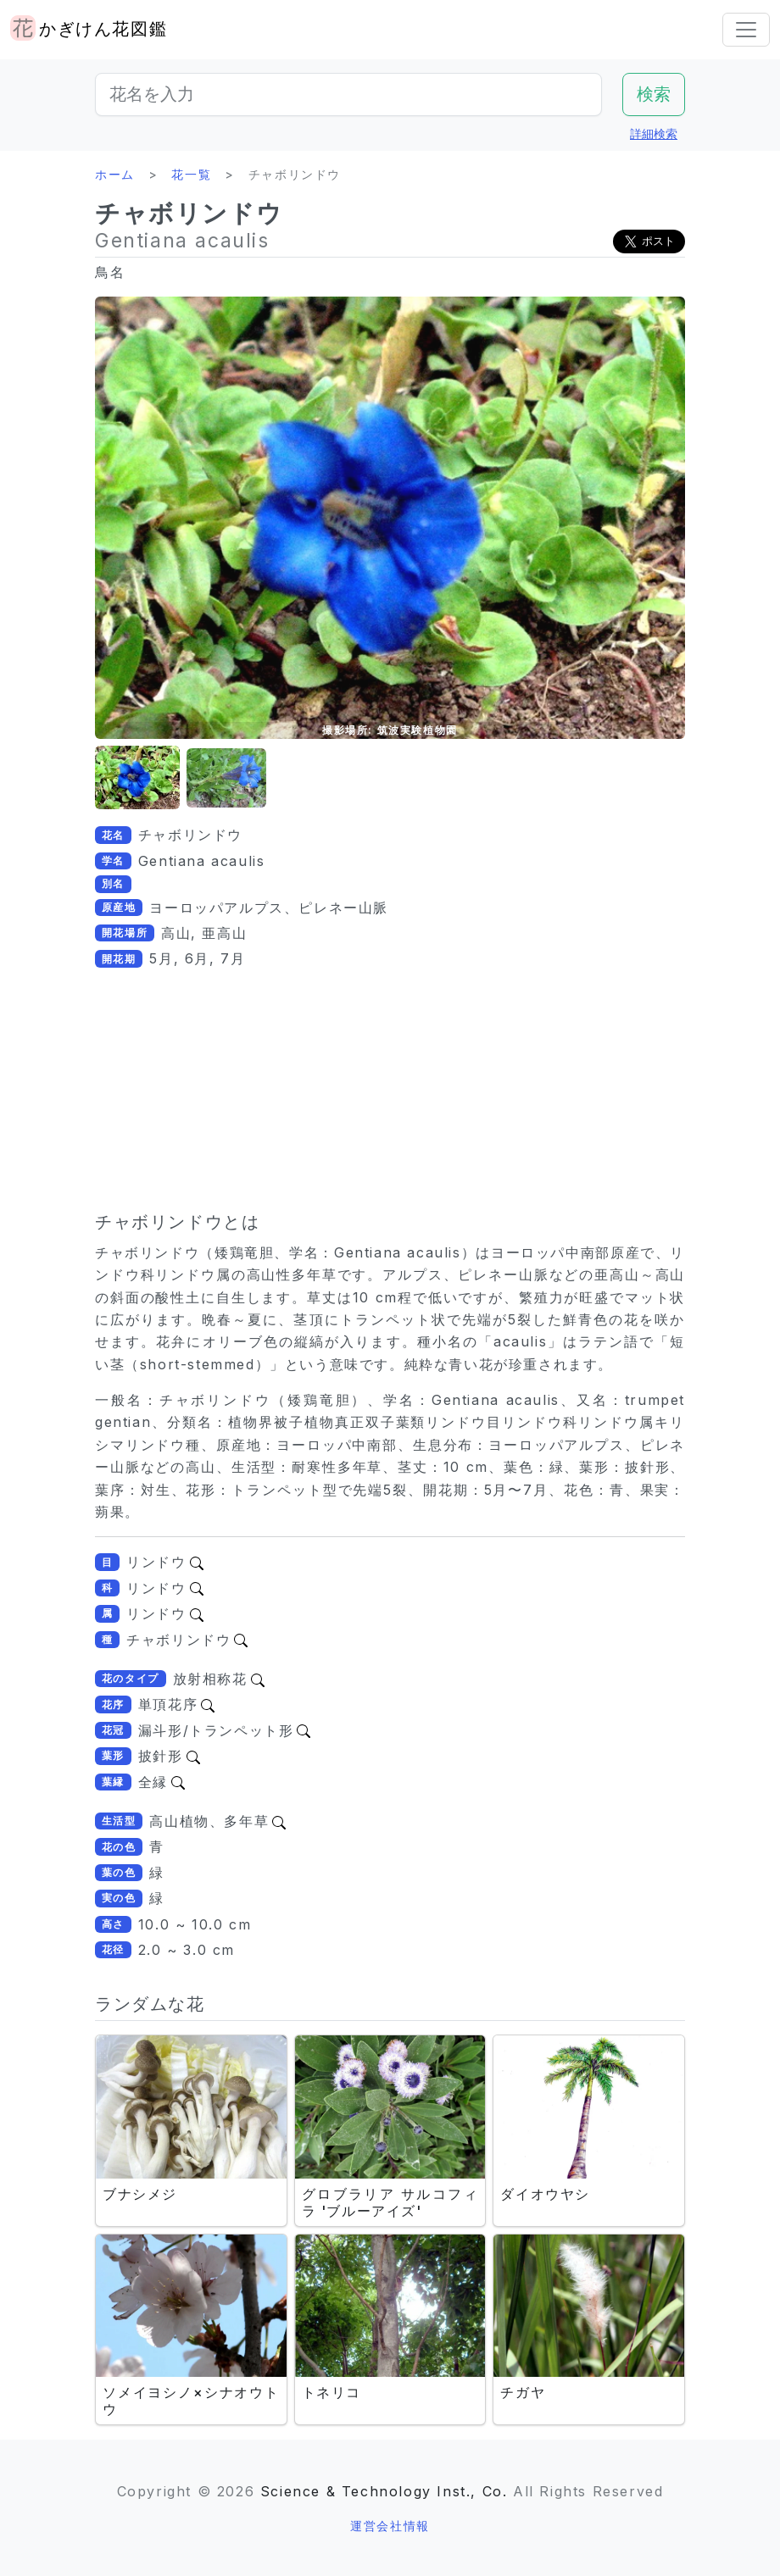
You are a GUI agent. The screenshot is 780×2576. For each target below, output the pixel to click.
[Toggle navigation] (746, 30)
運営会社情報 (390, 2525)
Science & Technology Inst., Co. (384, 2491)
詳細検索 (653, 133)
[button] (137, 778)
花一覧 (191, 174)
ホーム (115, 174)
